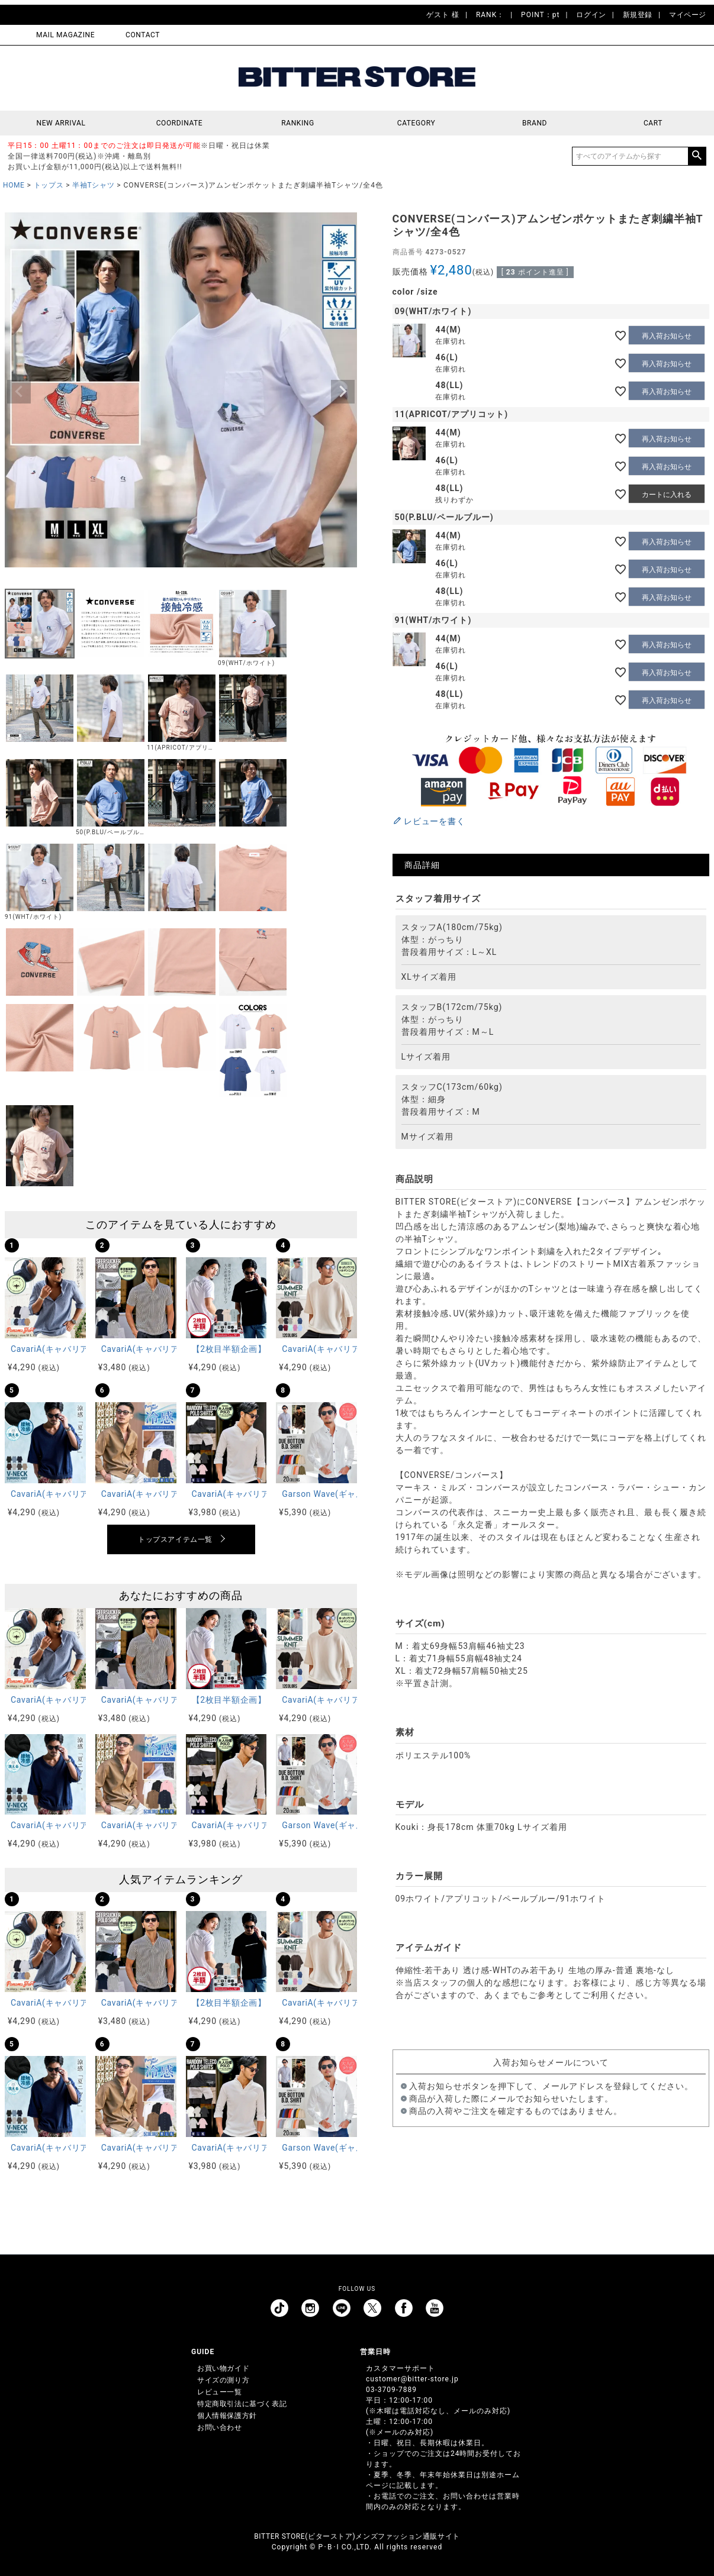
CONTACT (143, 35)
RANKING (297, 123)
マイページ (687, 15)
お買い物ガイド (223, 2368)
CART (653, 123)
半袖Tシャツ (93, 185)
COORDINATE (179, 123)
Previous (19, 391)
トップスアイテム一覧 (175, 1539)
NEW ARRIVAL (61, 123)
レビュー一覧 (219, 2392)
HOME (14, 185)
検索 (697, 156)
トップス (48, 185)
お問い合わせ (219, 2427)
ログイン (591, 15)
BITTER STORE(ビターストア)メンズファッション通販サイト (356, 2536)
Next (343, 391)
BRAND (534, 123)
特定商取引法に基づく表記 (242, 2404)
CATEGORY (416, 123)
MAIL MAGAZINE (65, 35)
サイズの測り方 (223, 2380)
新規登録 (637, 15)
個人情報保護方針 (227, 2416)
